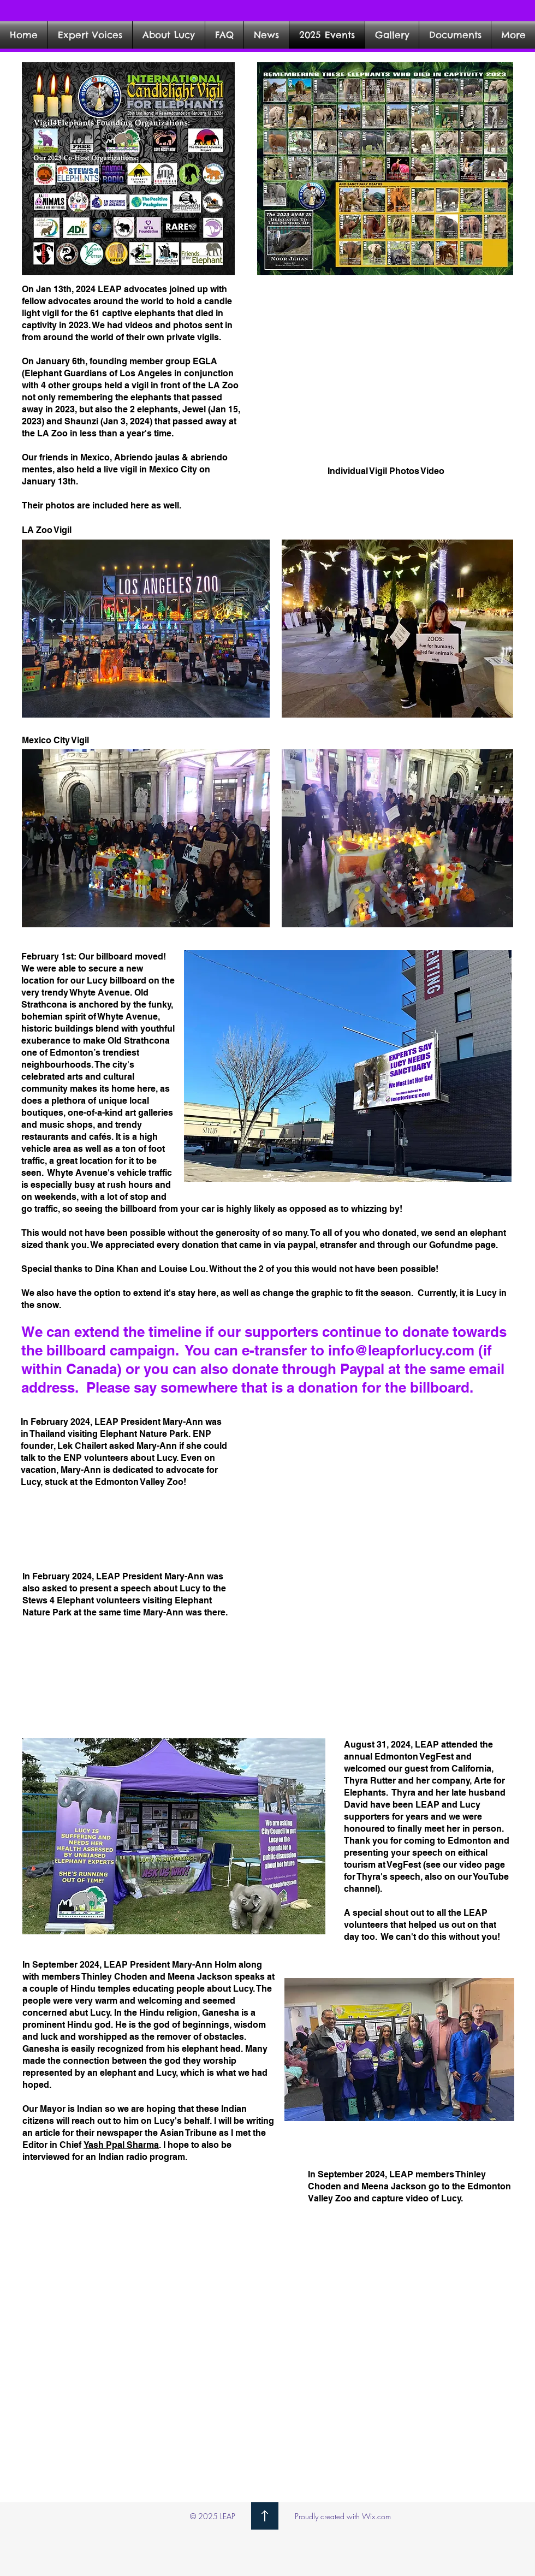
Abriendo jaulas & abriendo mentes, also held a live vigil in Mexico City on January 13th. (125, 469)
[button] (392, 35)
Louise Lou (182, 1269)
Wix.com (376, 2516)
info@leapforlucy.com (401, 1350)
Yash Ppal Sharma (121, 2145)
